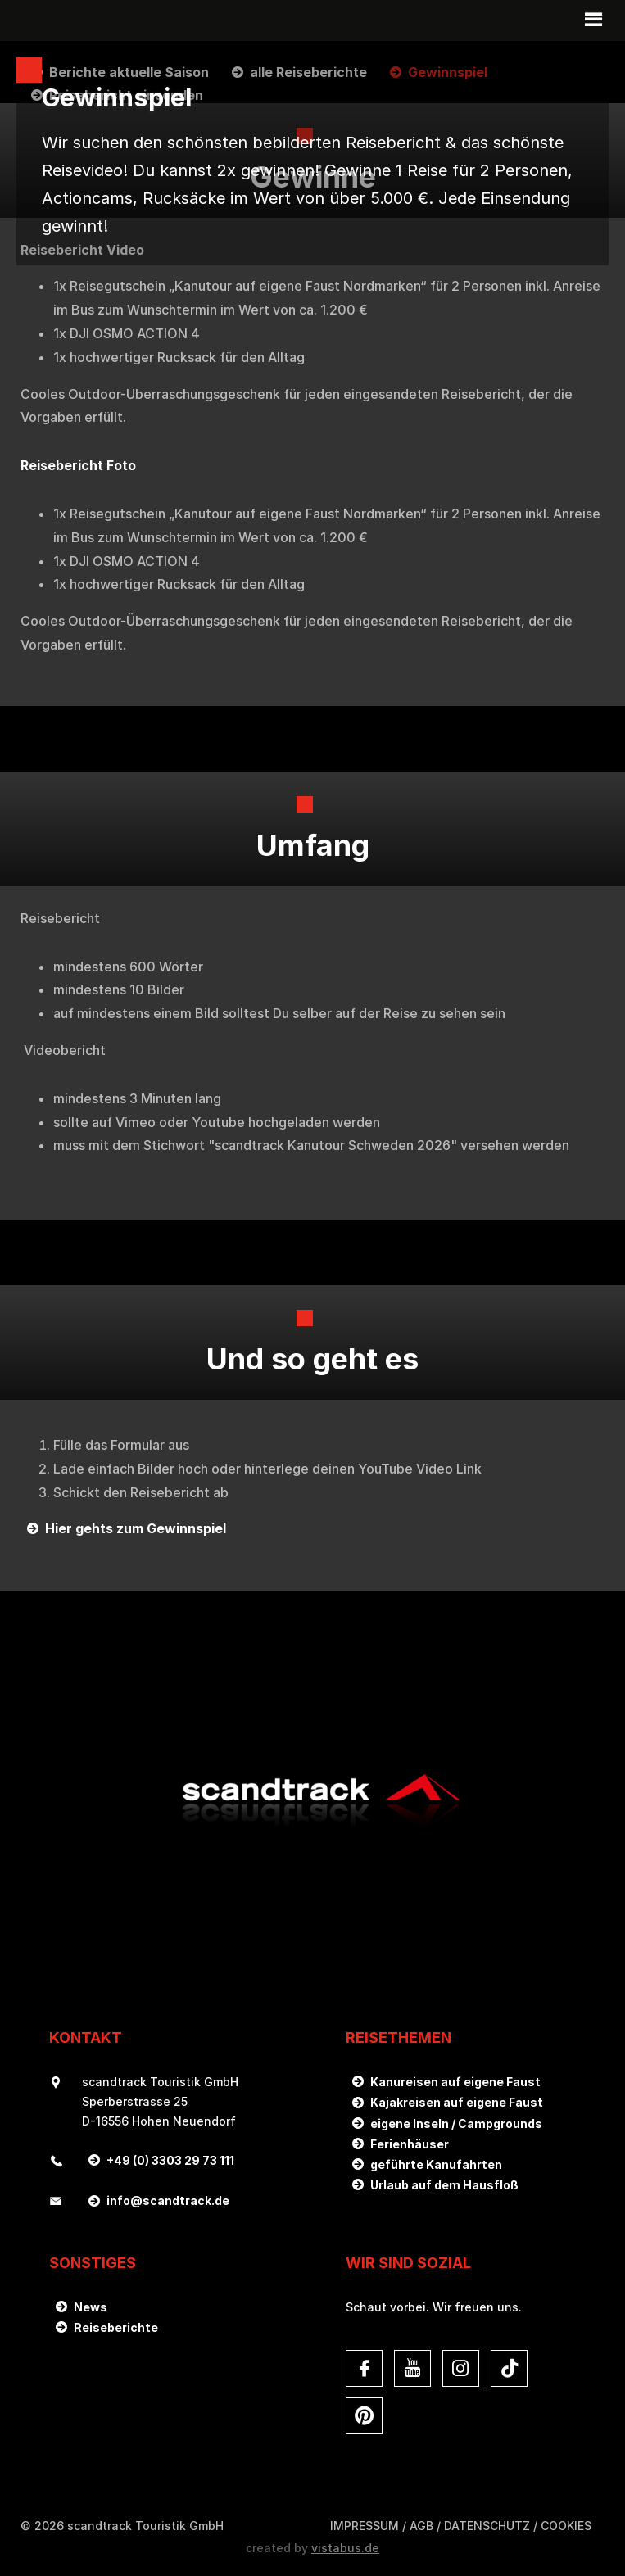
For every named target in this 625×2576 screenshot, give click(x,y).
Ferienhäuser (409, 2144)
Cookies (566, 2526)
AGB (421, 2526)
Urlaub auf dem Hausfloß (444, 2185)
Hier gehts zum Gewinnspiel (135, 1528)
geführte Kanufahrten (436, 2164)
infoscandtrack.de (167, 2200)
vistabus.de (345, 2548)
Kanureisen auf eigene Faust (455, 2082)
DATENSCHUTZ (487, 2526)
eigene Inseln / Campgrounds (456, 2123)
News (90, 2307)
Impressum (364, 2526)
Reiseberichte (116, 2327)
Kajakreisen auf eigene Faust (456, 2102)
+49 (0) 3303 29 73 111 (170, 2160)
